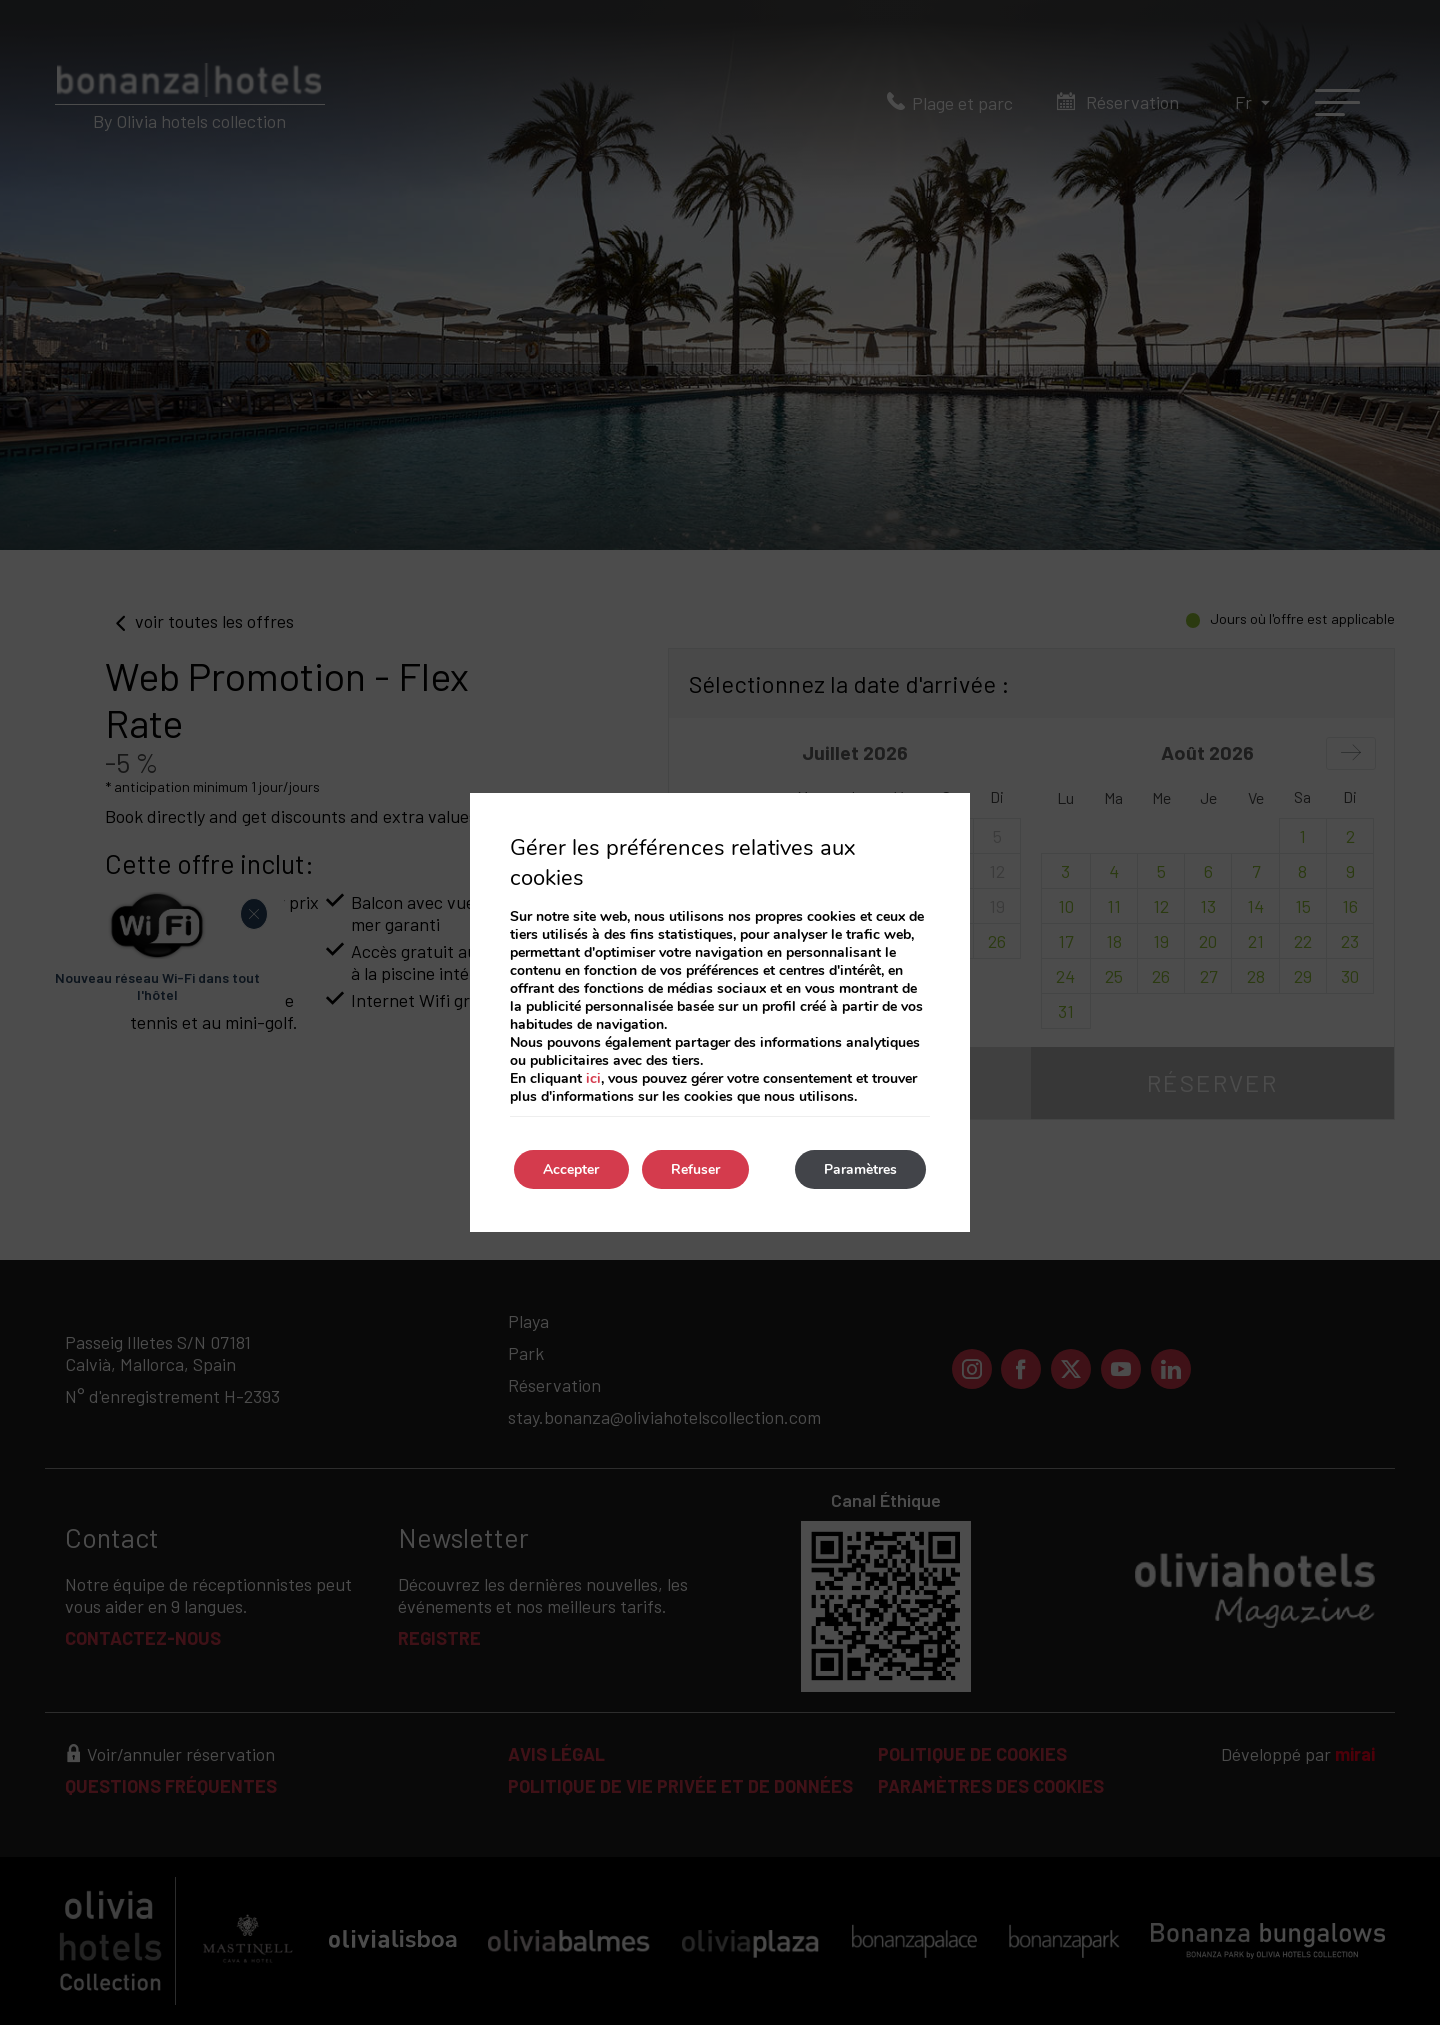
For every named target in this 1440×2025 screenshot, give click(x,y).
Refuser (697, 1169)
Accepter (572, 1169)
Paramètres (859, 1169)
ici (593, 1078)
